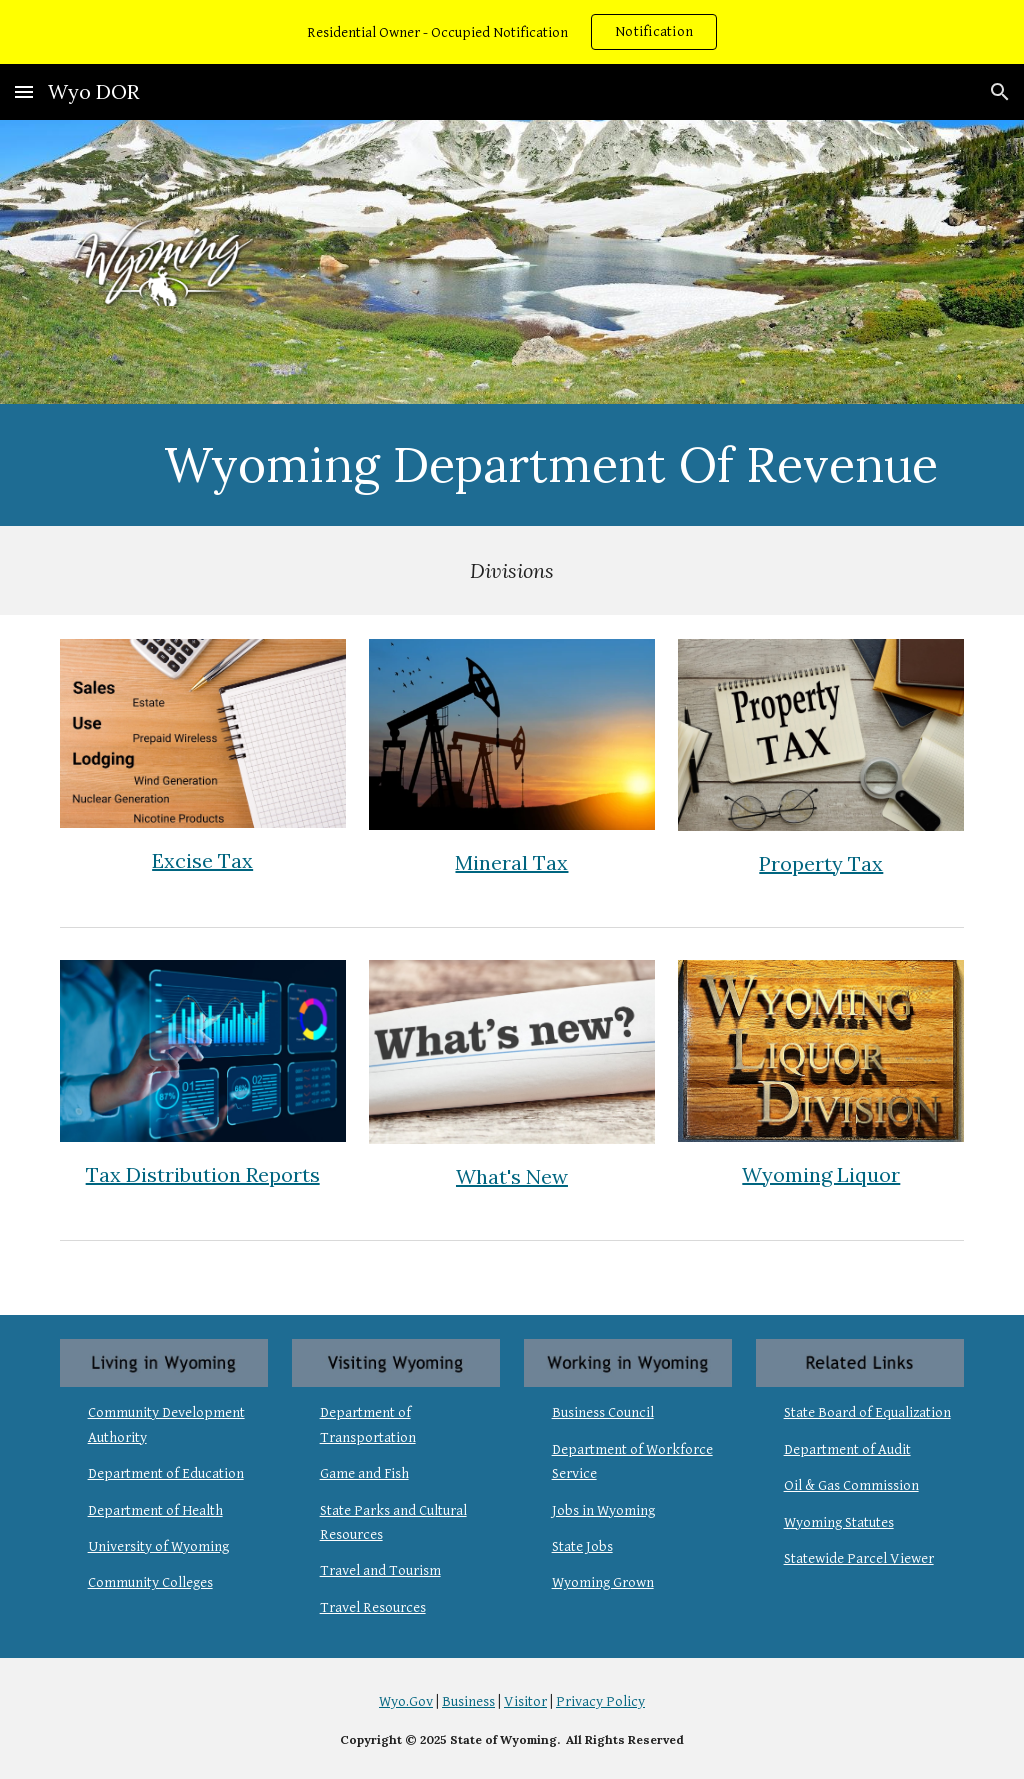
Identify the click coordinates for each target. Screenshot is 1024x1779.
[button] (24, 91)
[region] (512, 32)
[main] (550, 465)
